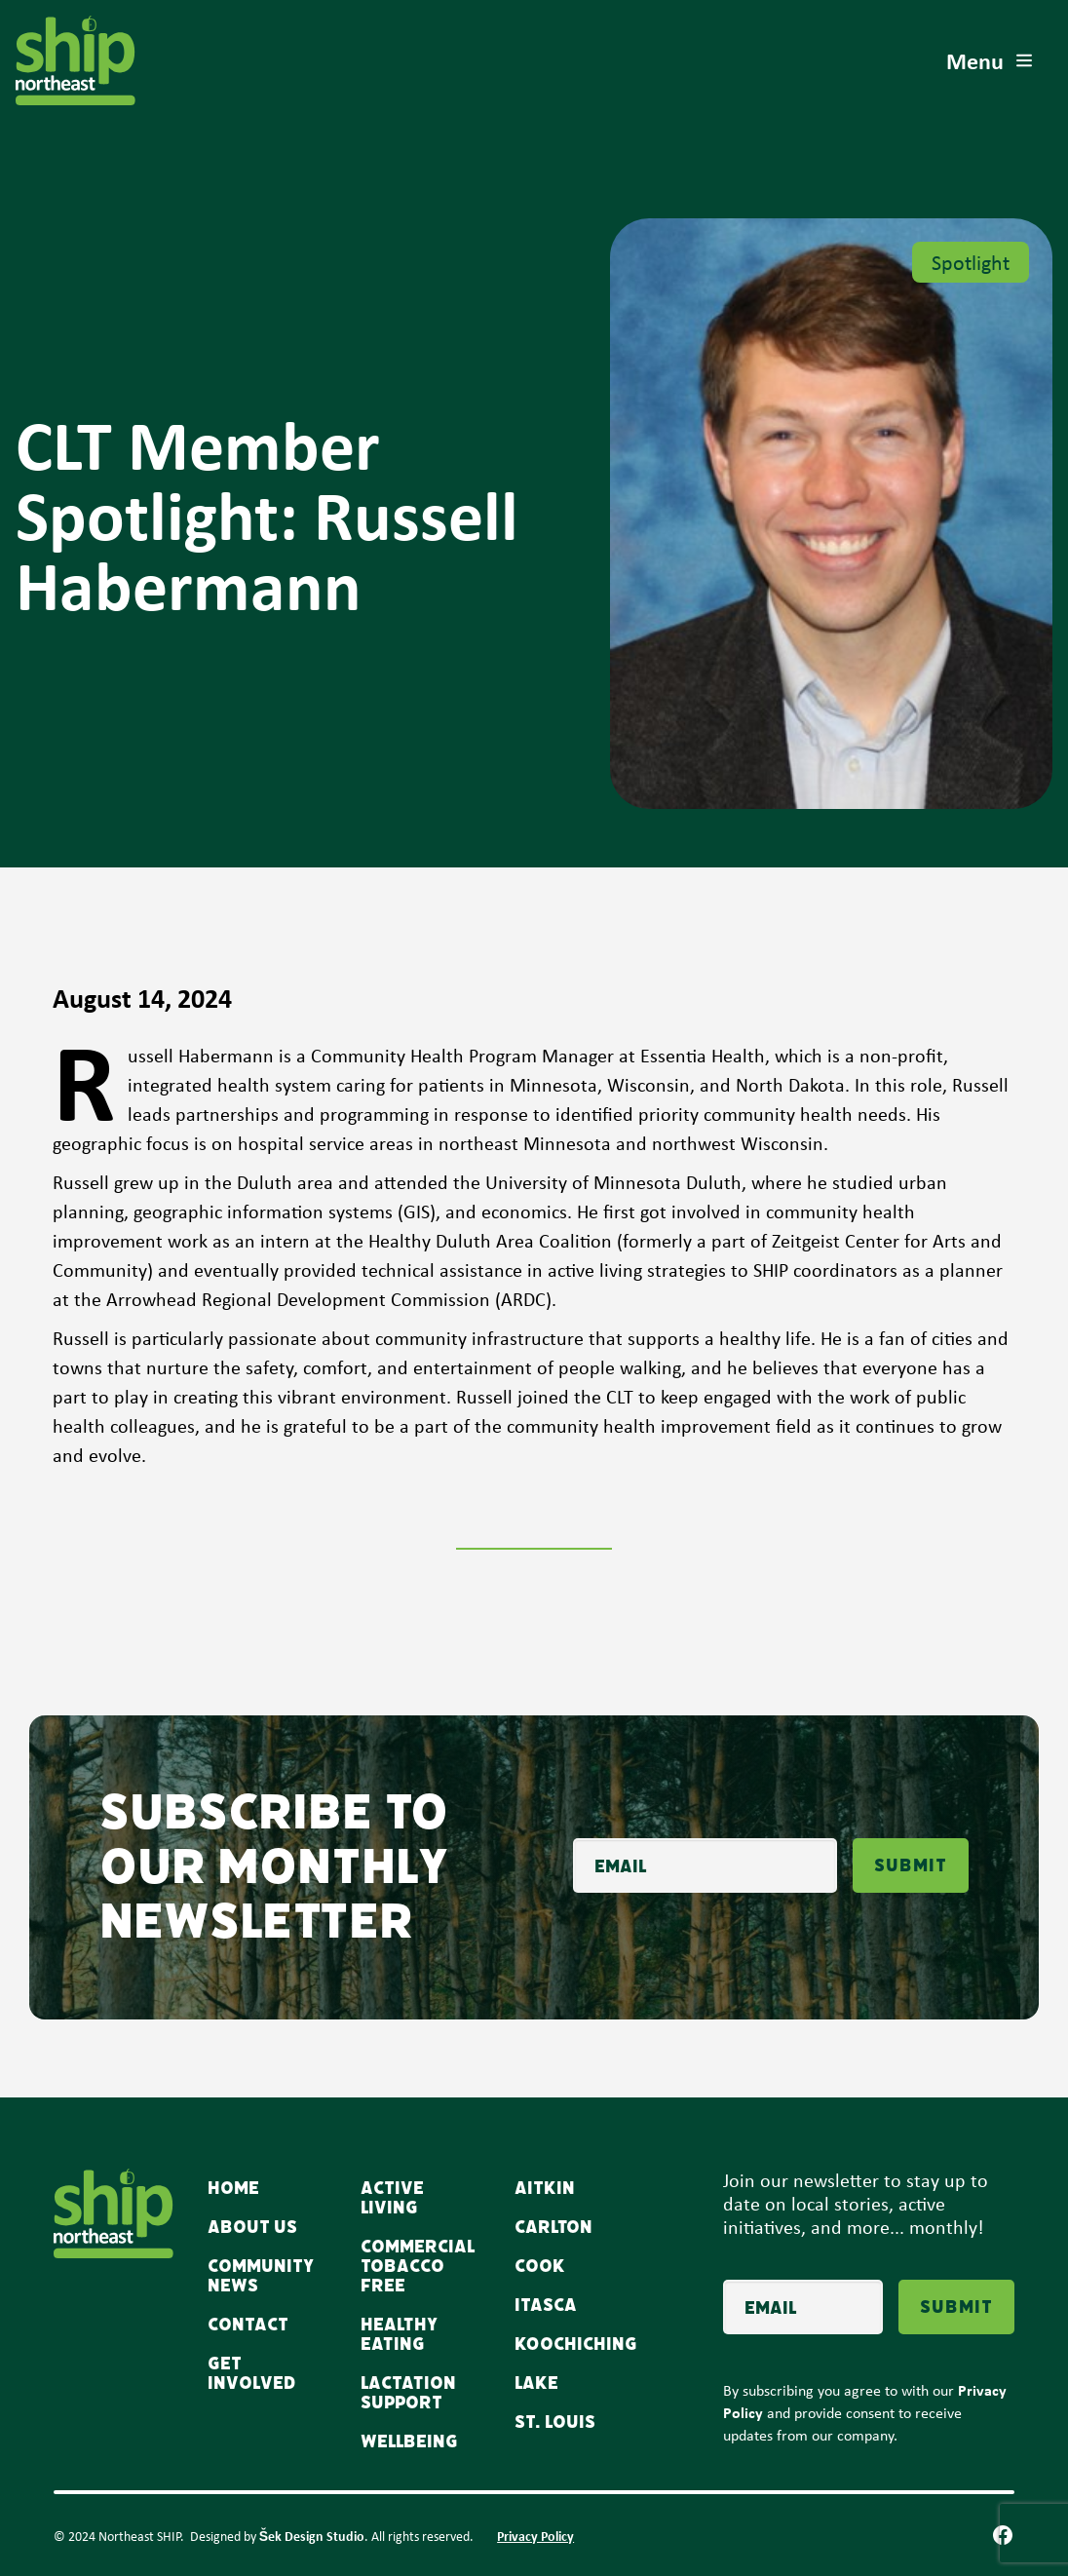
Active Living (392, 2197)
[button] (990, 60)
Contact (248, 2324)
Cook (540, 2266)
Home (233, 2188)
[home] (75, 60)
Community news (261, 2275)
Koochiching (576, 2344)
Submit (910, 1865)
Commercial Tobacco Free (418, 2266)
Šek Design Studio (311, 2535)
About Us (252, 2227)
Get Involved (252, 2373)
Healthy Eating (399, 2334)
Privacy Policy (535, 2535)
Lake (536, 2383)
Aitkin (545, 2188)
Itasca (546, 2305)
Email (722, 2267)
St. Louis (555, 2422)
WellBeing (409, 2441)
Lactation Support (408, 2392)
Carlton (553, 2227)
